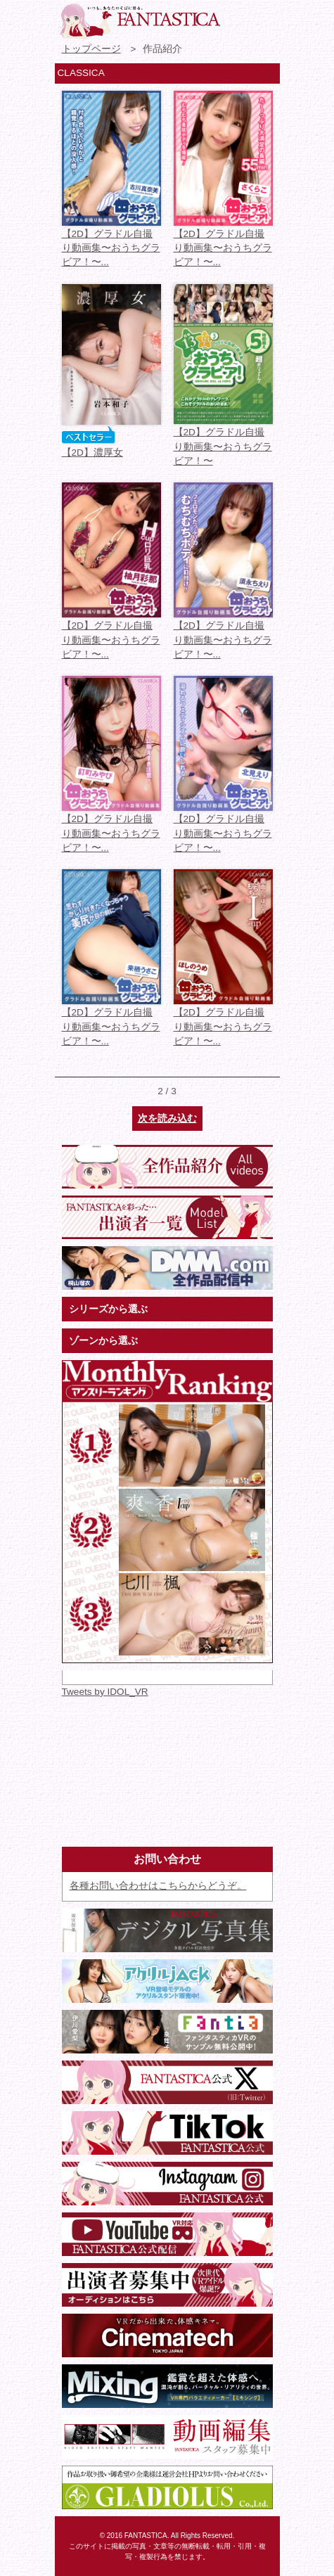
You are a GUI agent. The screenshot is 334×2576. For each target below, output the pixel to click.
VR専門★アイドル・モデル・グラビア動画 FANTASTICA (139, 21)
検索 (263, 17)
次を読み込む (167, 1118)
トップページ (91, 49)
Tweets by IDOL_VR (105, 1691)
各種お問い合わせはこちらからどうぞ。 (158, 1885)
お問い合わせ (238, 17)
